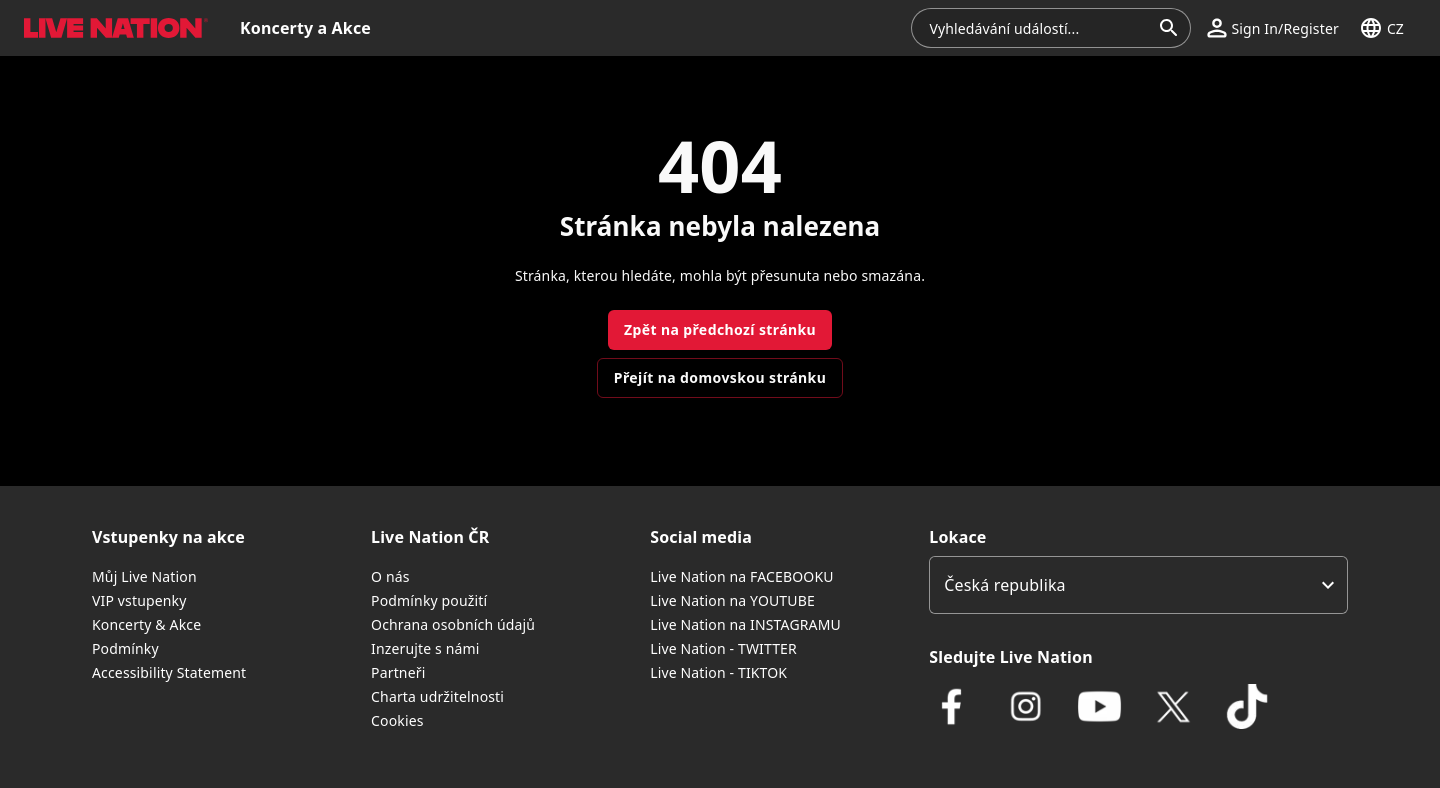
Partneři (398, 672)
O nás (390, 576)
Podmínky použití (429, 600)
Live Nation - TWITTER (723, 648)
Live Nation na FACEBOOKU (741, 576)
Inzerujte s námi (425, 648)
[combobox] (1039, 28)
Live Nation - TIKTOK (718, 672)
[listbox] (1138, 585)
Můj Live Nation (144, 576)
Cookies (397, 720)
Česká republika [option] (1004, 585)
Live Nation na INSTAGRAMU (745, 624)
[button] (1272, 28)
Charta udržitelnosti (437, 696)
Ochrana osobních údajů (453, 624)
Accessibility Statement (169, 672)
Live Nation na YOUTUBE (732, 600)
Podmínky (125, 648)
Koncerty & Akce (146, 624)
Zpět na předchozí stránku (720, 329)
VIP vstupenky (139, 600)
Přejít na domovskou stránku (720, 377)
